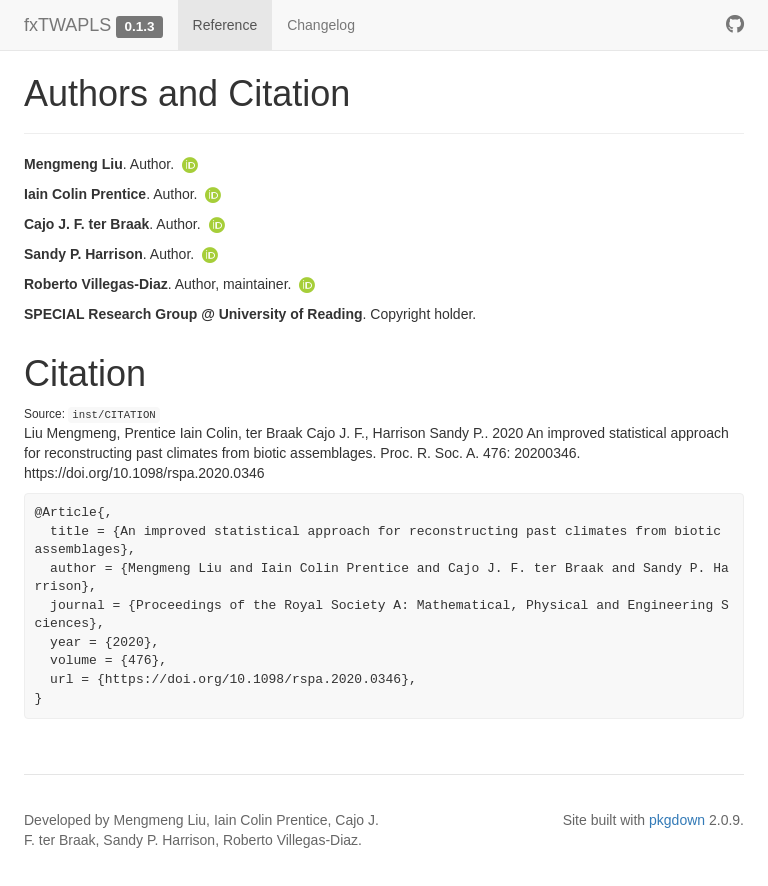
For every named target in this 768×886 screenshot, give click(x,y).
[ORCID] (190, 164)
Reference (225, 25)
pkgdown (677, 820)
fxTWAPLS (67, 25)
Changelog (321, 25)
